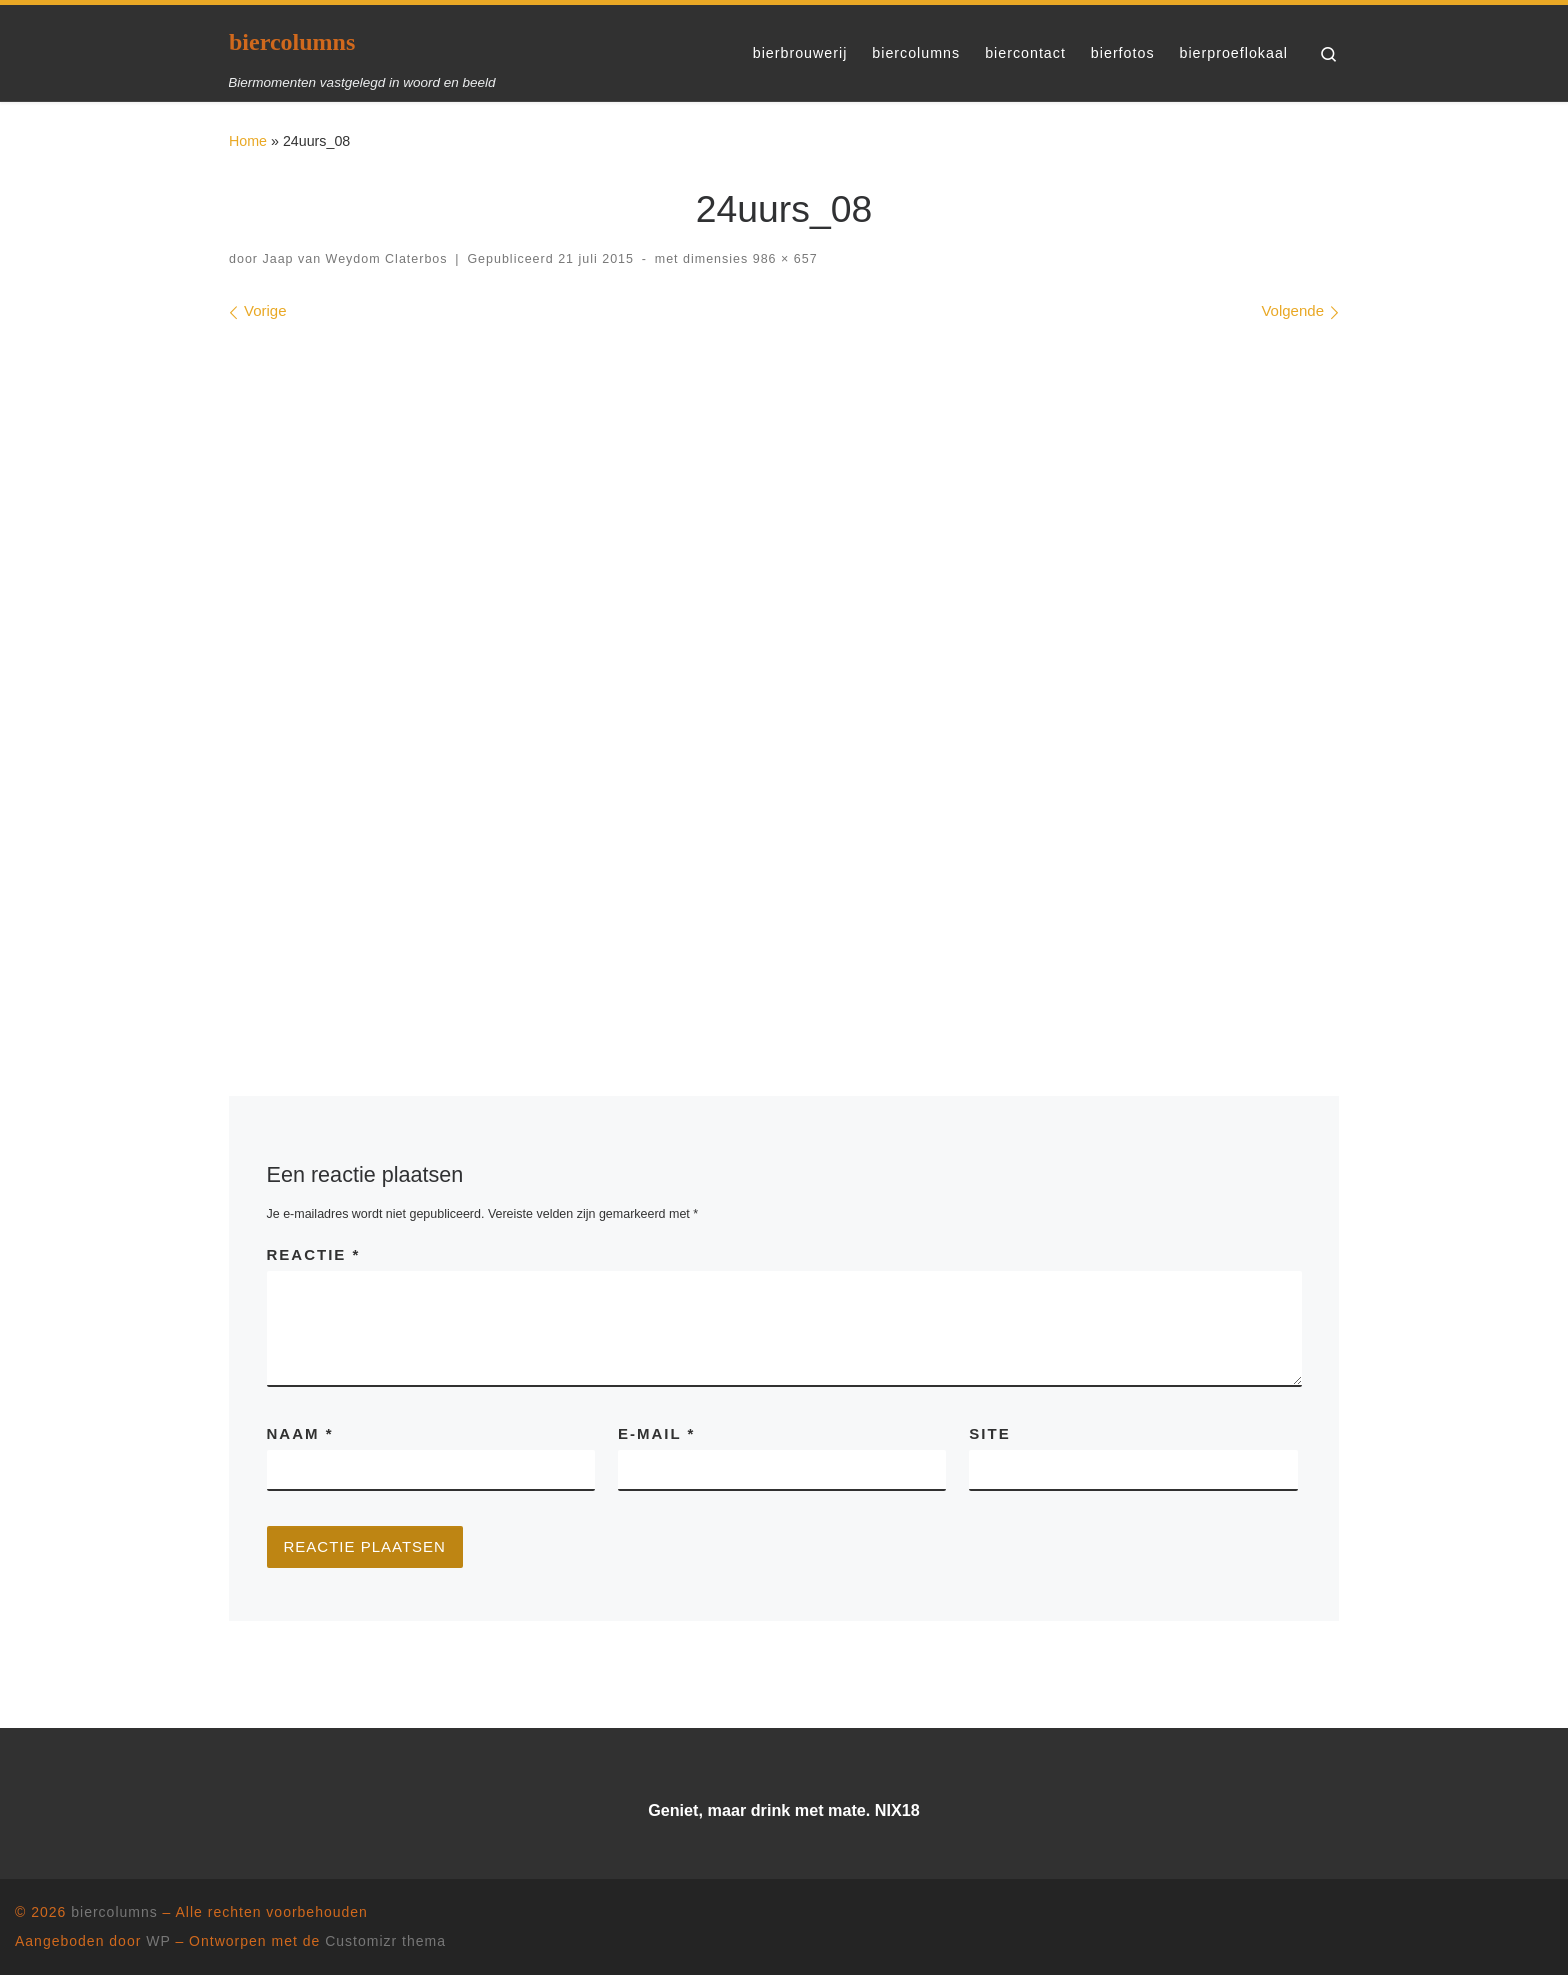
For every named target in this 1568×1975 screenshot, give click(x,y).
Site (989, 1433)
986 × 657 (782, 259)
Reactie (314, 1254)
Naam (300, 1433)
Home (248, 141)
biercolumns (114, 1912)
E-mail (656, 1433)
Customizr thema (385, 1941)
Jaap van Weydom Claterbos (354, 259)
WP (158, 1941)
